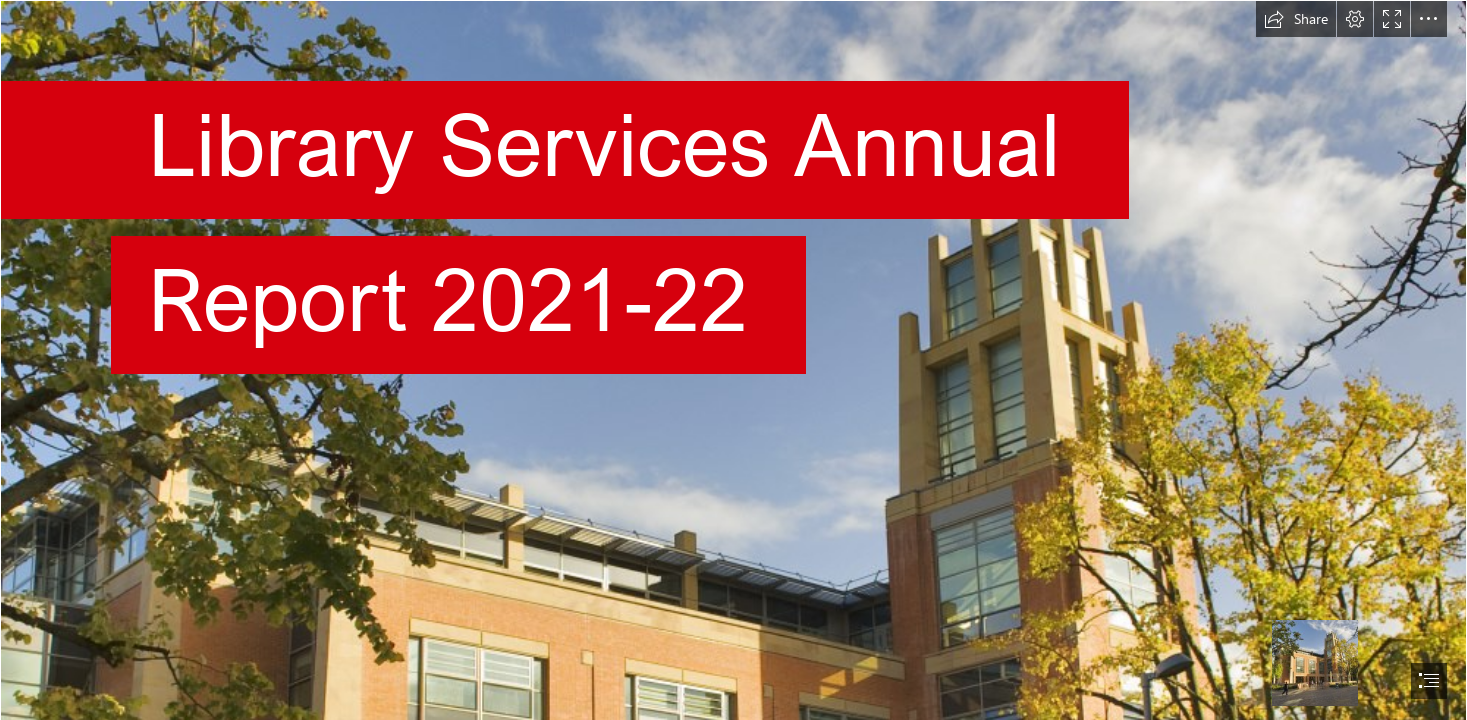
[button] (1296, 19)
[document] (733, 360)
